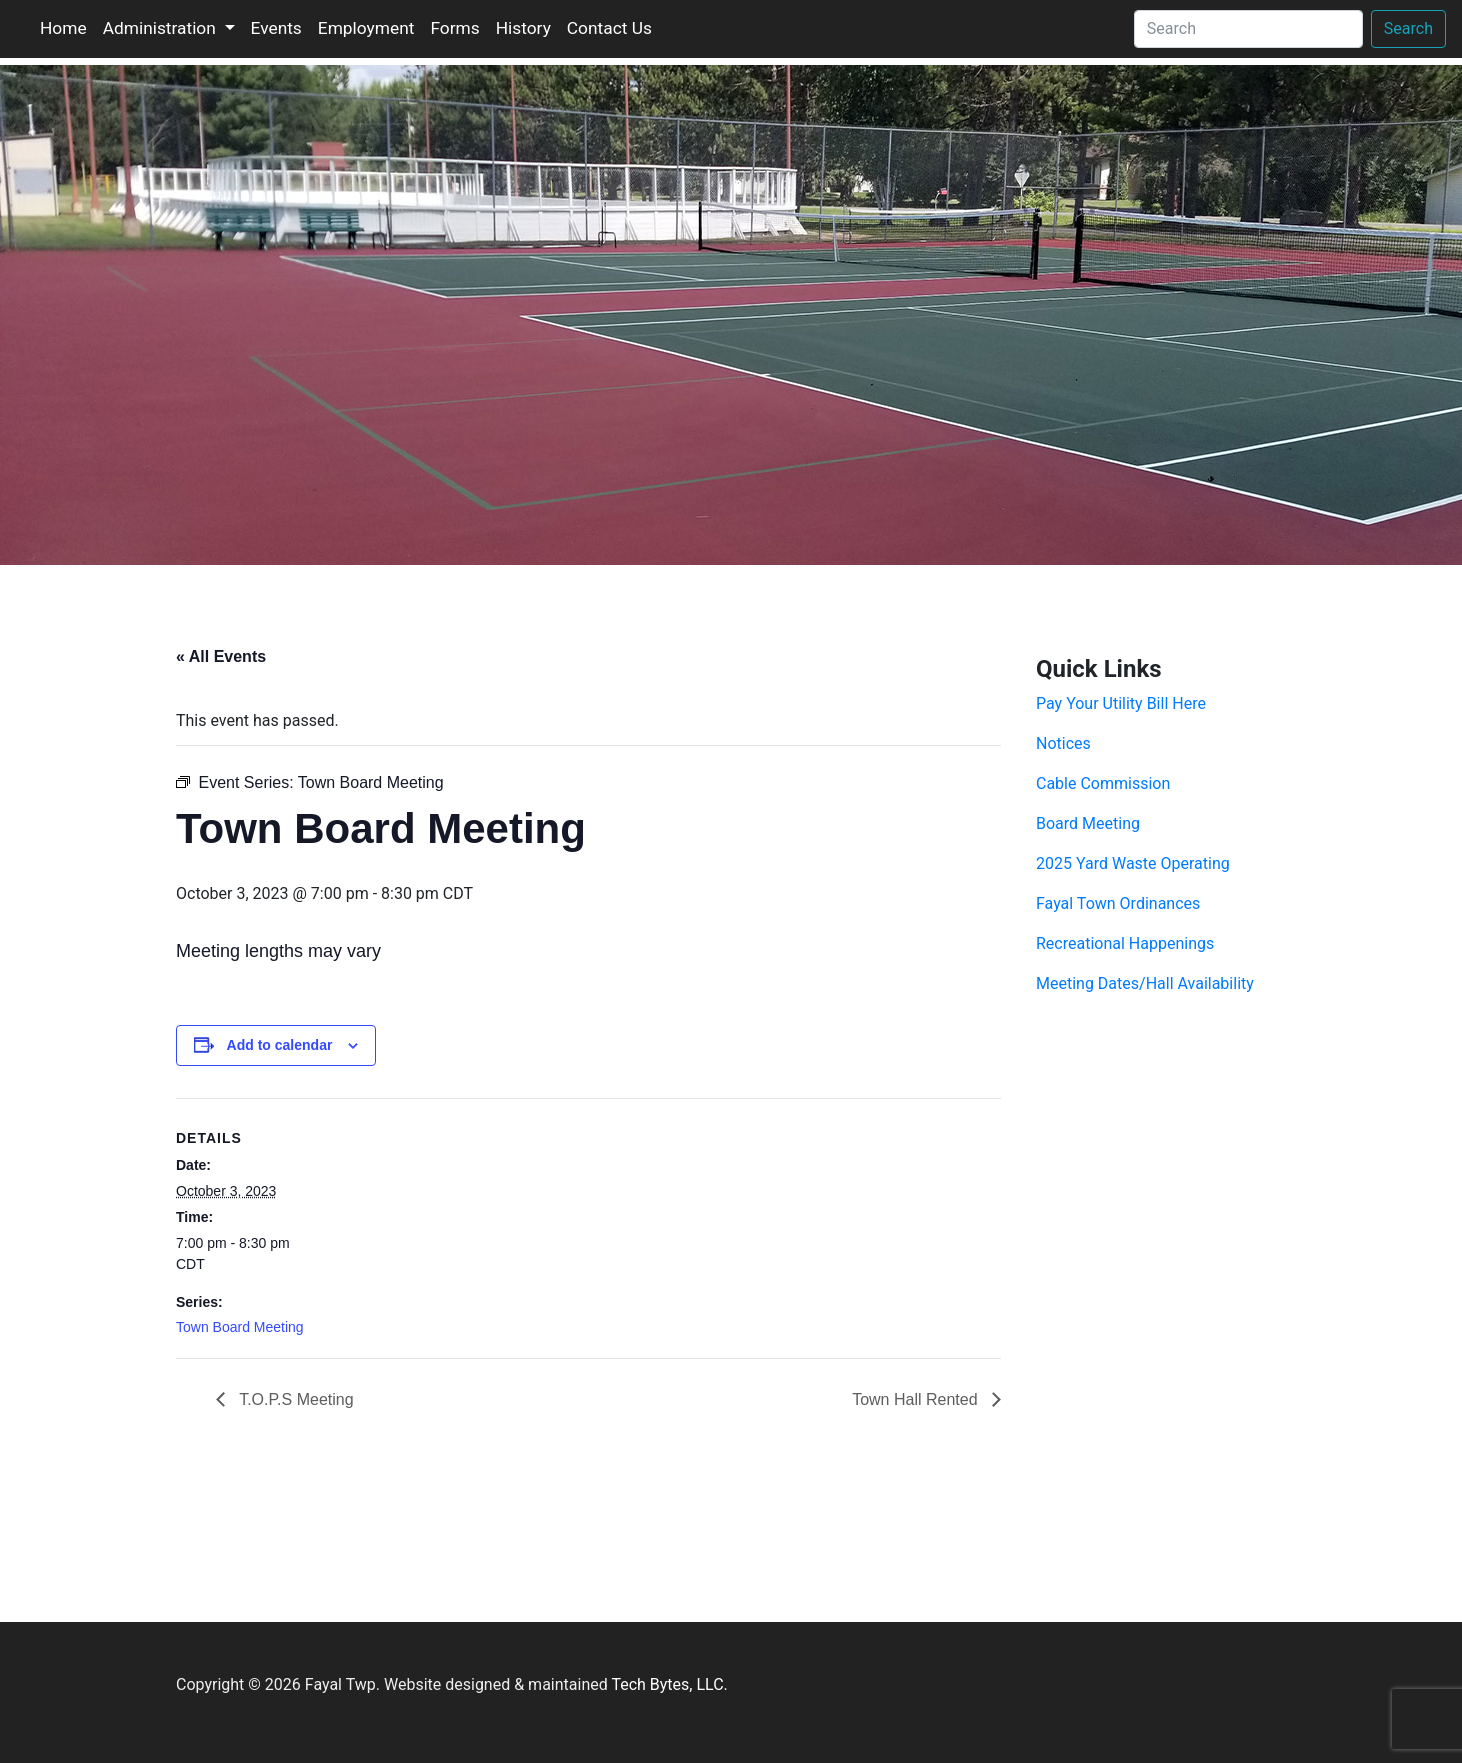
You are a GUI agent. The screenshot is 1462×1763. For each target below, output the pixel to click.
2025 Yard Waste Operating (1133, 863)
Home (63, 28)
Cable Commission (1103, 783)
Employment (366, 28)
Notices (1063, 743)
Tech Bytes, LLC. (669, 1684)
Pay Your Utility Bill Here (1121, 703)
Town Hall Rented (917, 1399)
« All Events (221, 656)
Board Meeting (1088, 823)
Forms (454, 28)
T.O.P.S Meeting (294, 1399)
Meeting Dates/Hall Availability (1145, 983)
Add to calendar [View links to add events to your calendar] (280, 1045)
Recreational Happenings (1125, 943)
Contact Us (609, 28)
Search (1408, 28)
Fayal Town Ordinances (1118, 903)
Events (276, 28)
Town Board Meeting (240, 1327)
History (523, 28)
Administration (161, 28)
